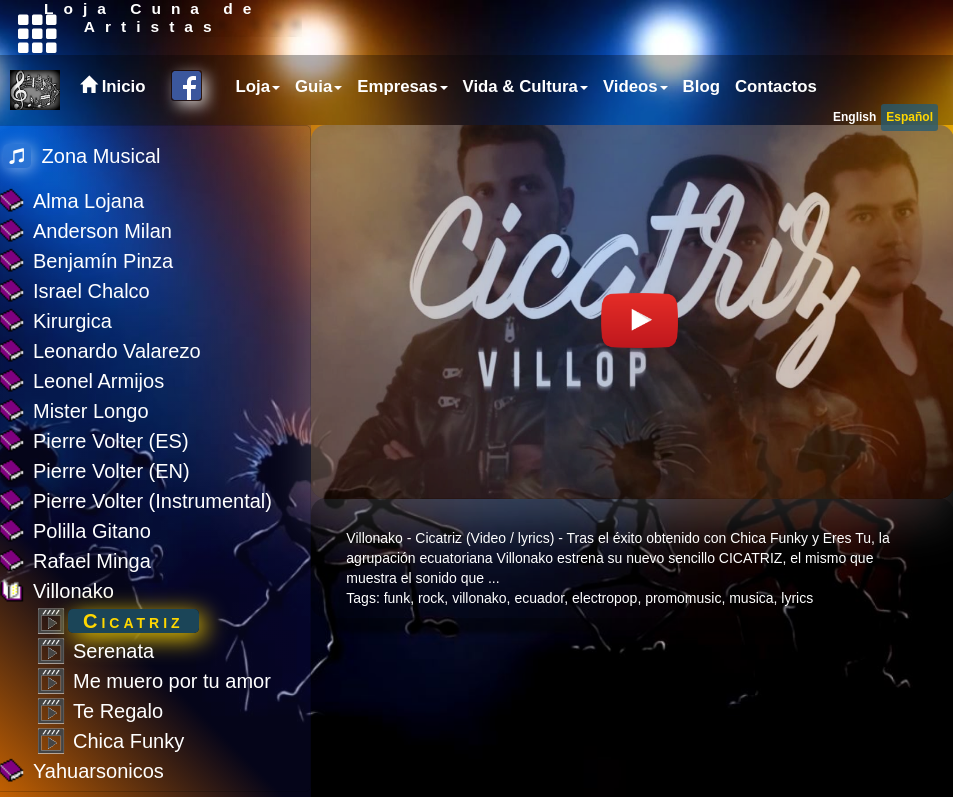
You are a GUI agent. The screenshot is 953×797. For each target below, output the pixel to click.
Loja (258, 86)
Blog (701, 86)
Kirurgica (72, 321)
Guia (318, 86)
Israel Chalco (91, 291)
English (854, 117)
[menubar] (524, 87)
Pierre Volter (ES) (111, 441)
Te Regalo (118, 711)
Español (909, 117)
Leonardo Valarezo (117, 351)
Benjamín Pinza (103, 261)
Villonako (73, 591)
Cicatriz (133, 621)
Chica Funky (128, 741)
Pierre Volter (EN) (111, 471)
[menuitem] (256, 87)
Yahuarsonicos (98, 771)
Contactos (776, 86)
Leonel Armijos (98, 381)
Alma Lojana (88, 201)
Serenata (113, 651)
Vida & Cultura (525, 86)
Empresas (402, 86)
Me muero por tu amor (172, 681)
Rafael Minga (92, 561)
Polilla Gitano (92, 531)
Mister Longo (91, 411)
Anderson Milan (102, 231)
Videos (635, 86)
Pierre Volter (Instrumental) (152, 501)
